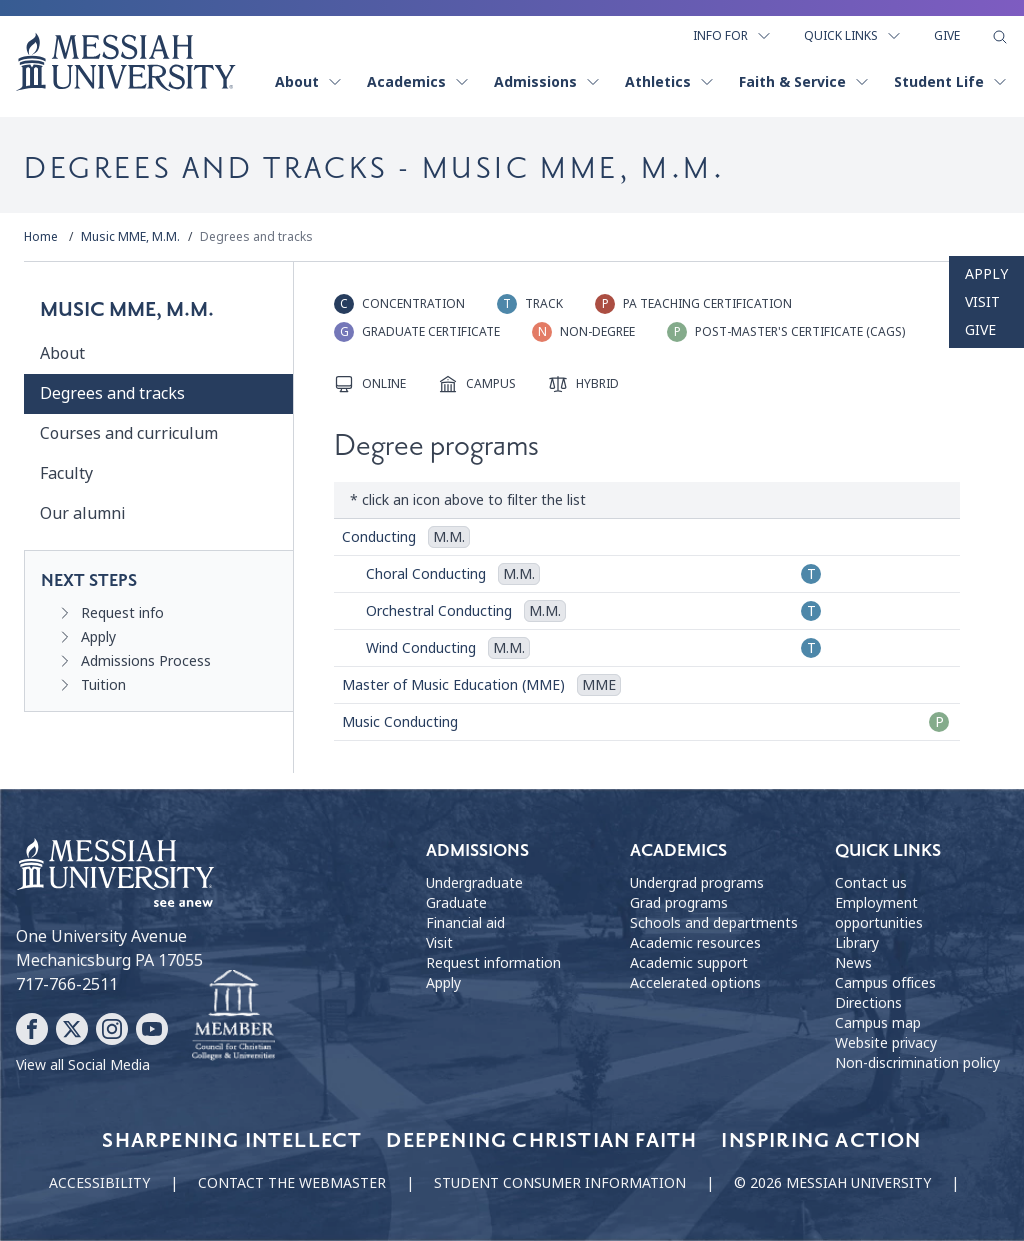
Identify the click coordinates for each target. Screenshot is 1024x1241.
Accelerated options (695, 983)
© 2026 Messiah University (832, 1183)
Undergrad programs (697, 883)
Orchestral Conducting (439, 611)
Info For (732, 36)
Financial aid (465, 923)
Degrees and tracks (256, 237)
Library (857, 943)
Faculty (66, 473)
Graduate (456, 903)
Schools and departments (714, 923)
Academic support (689, 963)
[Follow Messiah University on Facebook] (32, 1029)
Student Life (951, 82)
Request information (493, 963)
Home (41, 237)
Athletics (670, 82)
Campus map (878, 1023)
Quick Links (853, 36)
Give (947, 36)
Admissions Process (146, 661)
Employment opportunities (879, 913)
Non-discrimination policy (917, 1063)
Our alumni (82, 513)
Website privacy (886, 1043)
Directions (868, 1003)
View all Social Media (83, 1065)
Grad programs (679, 903)
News (853, 963)
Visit (982, 302)
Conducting (379, 537)
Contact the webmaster (292, 1183)
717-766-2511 (67, 984)
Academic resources (695, 943)
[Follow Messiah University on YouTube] (152, 1029)
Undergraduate (474, 883)
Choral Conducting (426, 574)
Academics (418, 82)
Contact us (871, 883)
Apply (986, 274)
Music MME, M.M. (130, 237)
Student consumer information (560, 1183)
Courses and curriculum (129, 433)
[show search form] (1000, 37)
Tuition (103, 685)
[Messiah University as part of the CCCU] (233, 1016)
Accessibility (99, 1183)
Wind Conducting (421, 648)
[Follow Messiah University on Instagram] (112, 1029)
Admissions (547, 82)
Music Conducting (400, 722)
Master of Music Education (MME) (453, 685)
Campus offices (885, 983)
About (309, 82)
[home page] (126, 62)
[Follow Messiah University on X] (72, 1029)
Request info (122, 613)
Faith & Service (804, 82)
